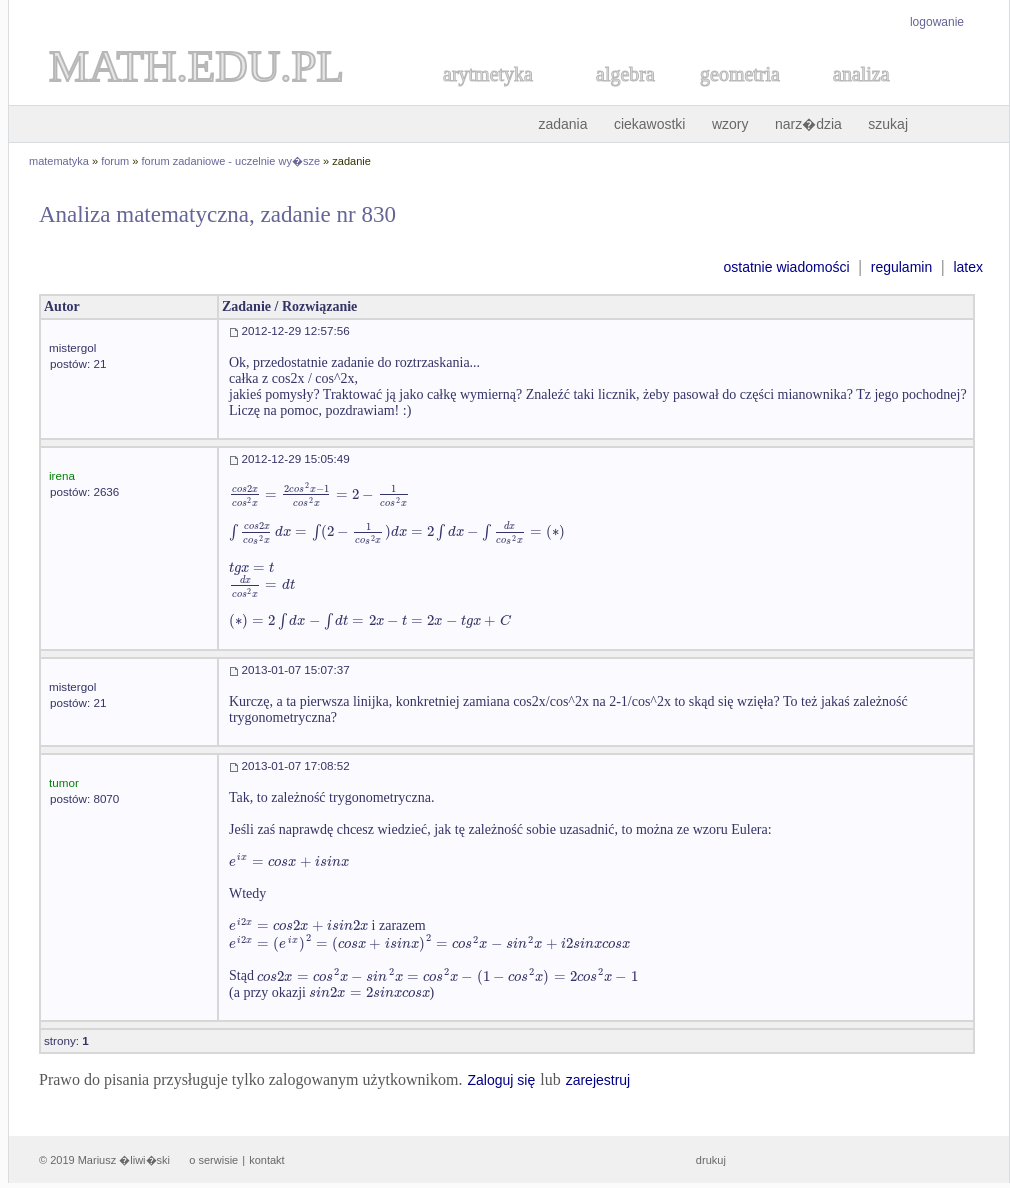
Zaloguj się (501, 1080)
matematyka (59, 161)
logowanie (937, 22)
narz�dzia (808, 124)
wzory (730, 124)
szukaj (888, 124)
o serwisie (213, 1160)
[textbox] (319, 494)
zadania (562, 124)
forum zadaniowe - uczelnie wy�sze (231, 161)
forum (115, 161)
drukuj (711, 1160)
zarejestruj (598, 1080)
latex (968, 267)
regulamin (901, 267)
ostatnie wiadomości (786, 267)
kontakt (266, 1160)
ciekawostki (650, 124)
